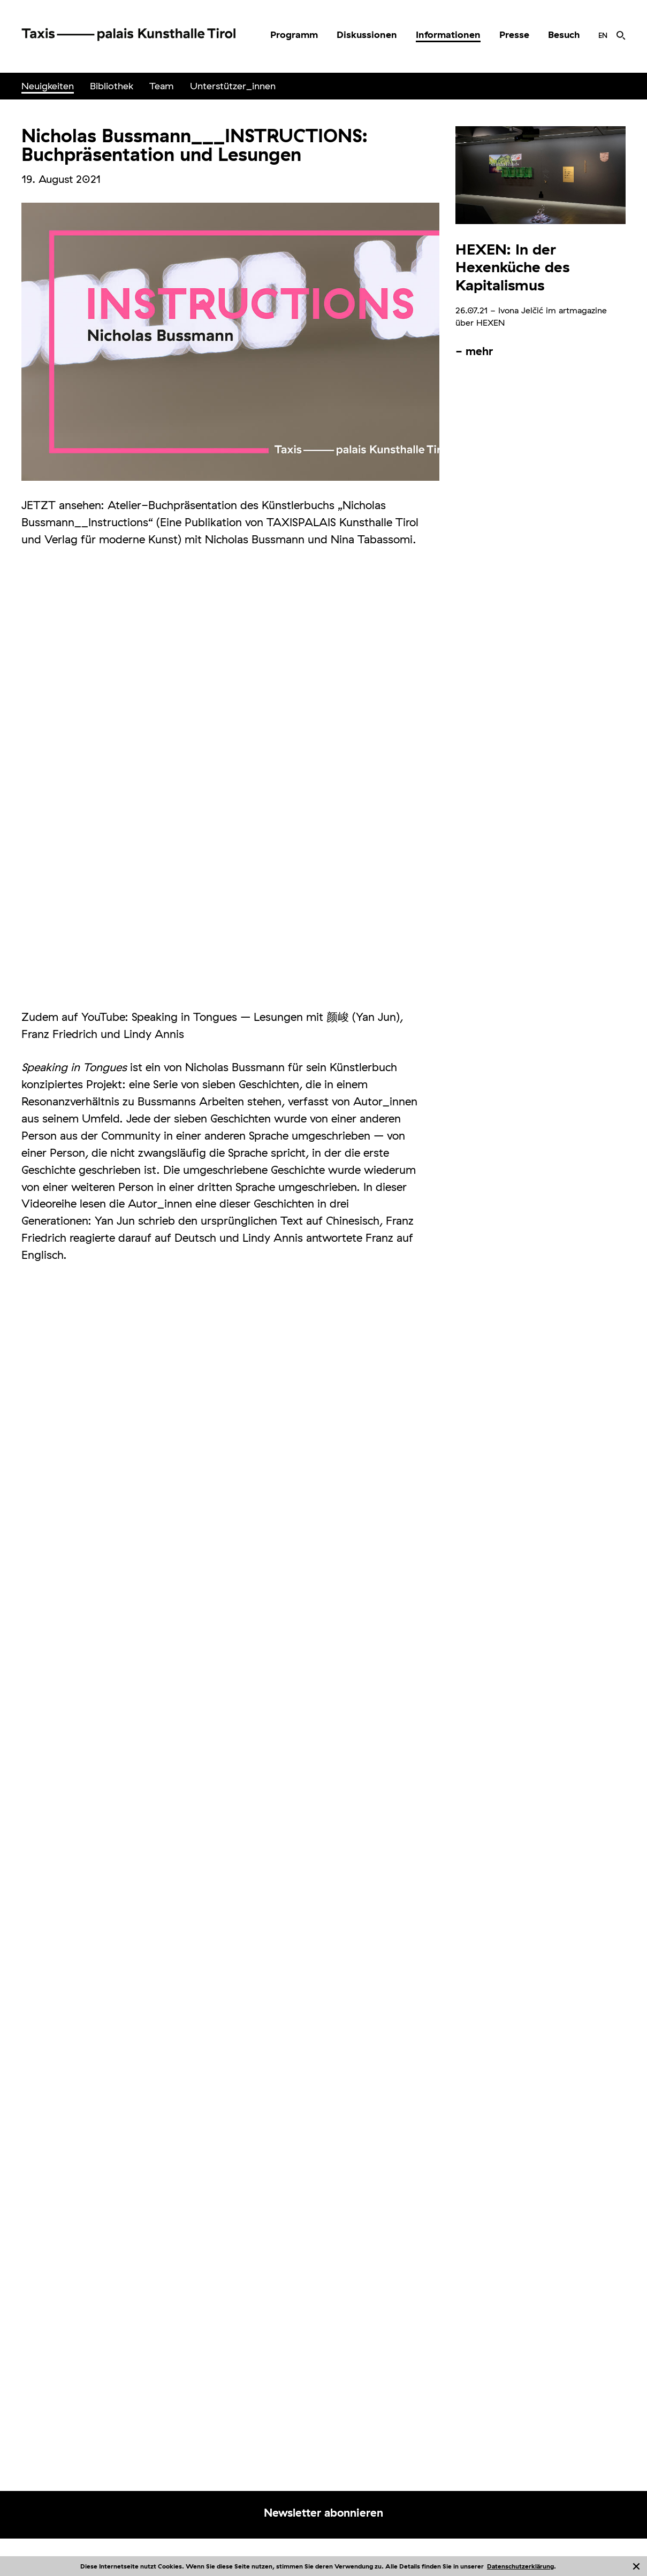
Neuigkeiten (47, 86)
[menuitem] (294, 35)
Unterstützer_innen (233, 86)
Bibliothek (111, 86)
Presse (514, 34)
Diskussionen (367, 34)
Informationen (448, 34)
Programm (294, 34)
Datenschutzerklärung (520, 2566)
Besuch (564, 34)
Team (161, 86)
